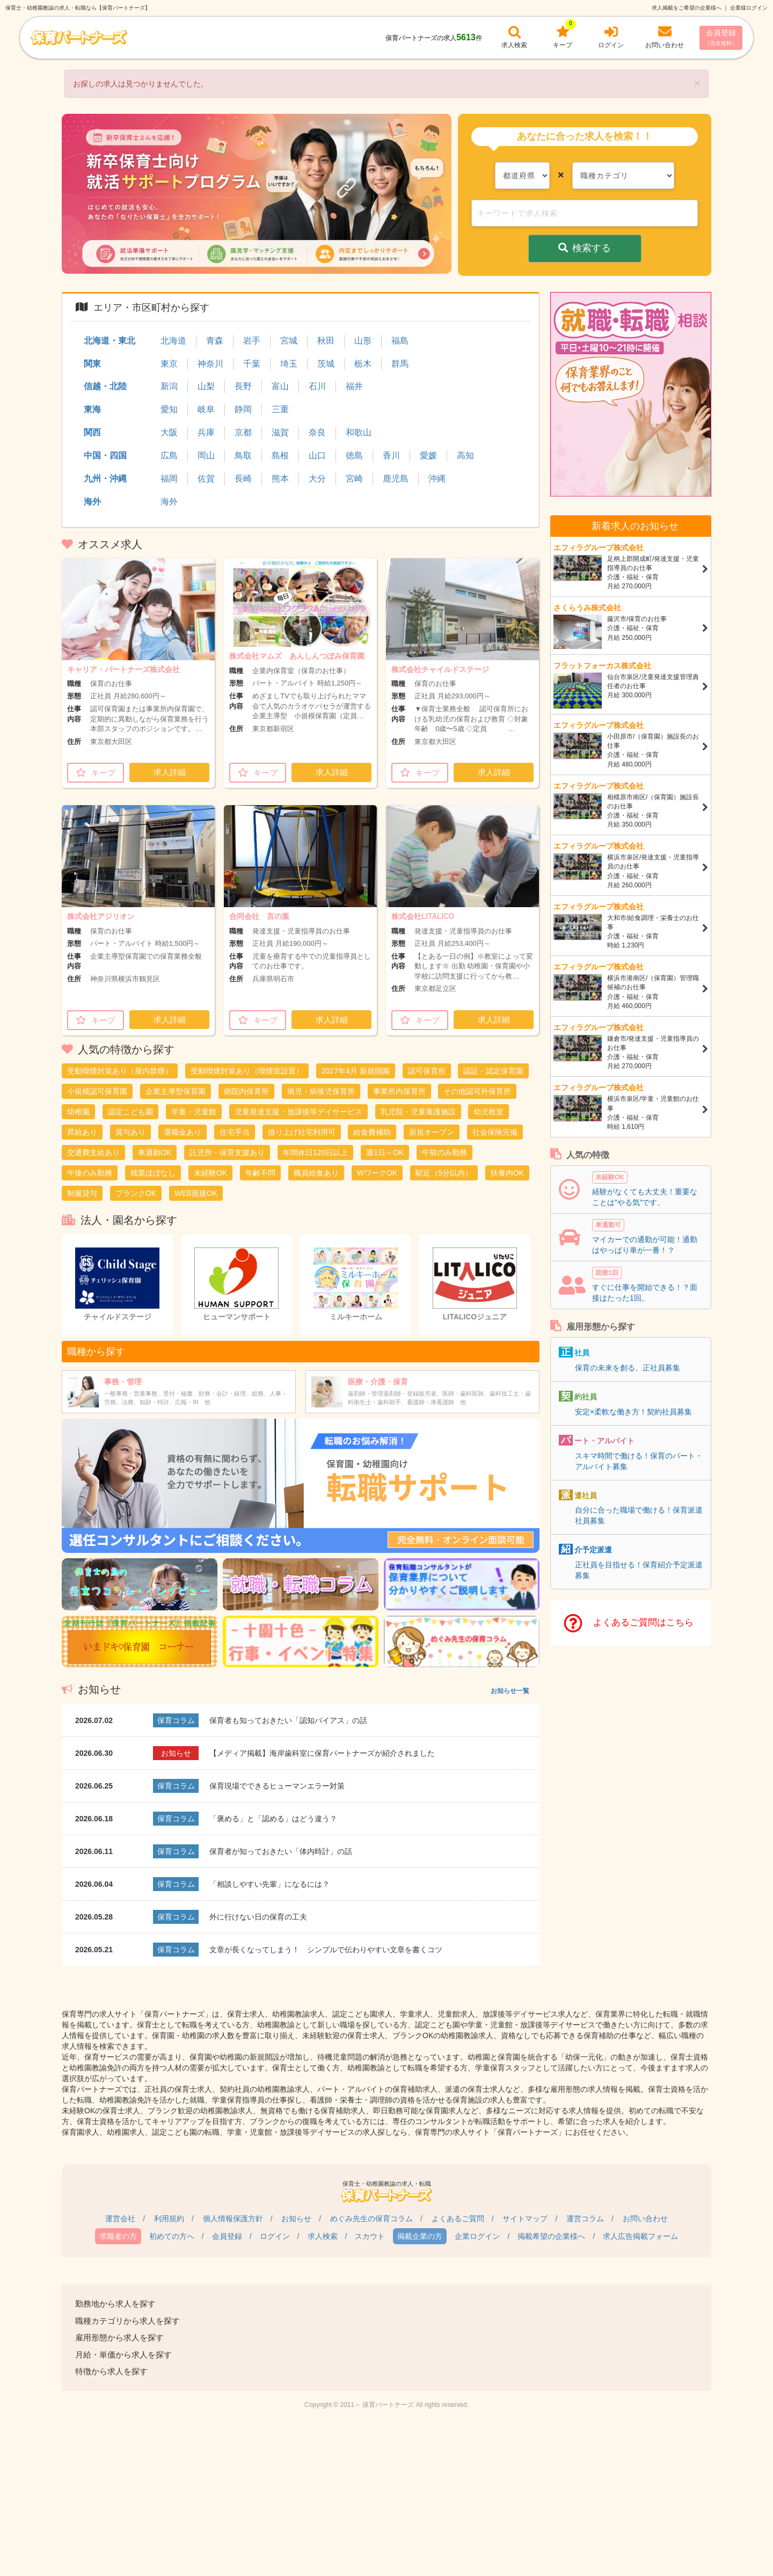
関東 (92, 363)
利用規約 (169, 2218)
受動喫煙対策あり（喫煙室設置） (247, 1071)
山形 (362, 340)
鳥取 (243, 455)
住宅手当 (235, 1132)
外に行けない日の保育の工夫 (258, 1917)
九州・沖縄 (105, 478)
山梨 (206, 386)
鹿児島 (396, 478)
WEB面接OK (195, 1193)
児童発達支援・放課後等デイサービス (298, 1111)
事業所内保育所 (399, 1091)
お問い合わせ (645, 2218)
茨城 (325, 363)
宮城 (288, 340)
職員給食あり (316, 1173)
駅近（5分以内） (443, 1173)
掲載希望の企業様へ (551, 2236)
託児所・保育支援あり (227, 1152)
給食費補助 (372, 1132)
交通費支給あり (93, 1152)
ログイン (275, 2236)
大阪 (169, 432)
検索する (584, 248)
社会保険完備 (494, 1132)
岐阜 (206, 409)
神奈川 (210, 363)
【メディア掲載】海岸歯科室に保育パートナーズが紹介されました (322, 1753)
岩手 (251, 340)
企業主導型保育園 (175, 1091)
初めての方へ (171, 2236)
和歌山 (358, 432)
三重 (280, 409)
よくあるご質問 (458, 2218)
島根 (280, 455)
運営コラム (585, 2218)
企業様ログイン (749, 8)
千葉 (251, 363)
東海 (92, 409)
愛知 (169, 409)
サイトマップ (525, 2218)
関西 (92, 432)
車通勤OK (154, 1152)
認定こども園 (130, 1111)
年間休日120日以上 (315, 1152)
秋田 (325, 340)
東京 (169, 363)
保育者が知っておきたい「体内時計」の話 (280, 1851)
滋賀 (280, 432)
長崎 (243, 478)
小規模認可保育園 (97, 1091)
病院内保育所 (246, 1091)
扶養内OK (507, 1173)
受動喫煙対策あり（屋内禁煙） (119, 1071)
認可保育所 (427, 1071)
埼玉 (288, 363)
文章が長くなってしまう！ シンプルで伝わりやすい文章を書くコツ (325, 1949)
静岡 (243, 409)
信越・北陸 (105, 386)
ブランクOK (135, 1193)
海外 (92, 501)
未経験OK (210, 1173)
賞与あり (130, 1132)
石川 (317, 386)
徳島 (354, 455)
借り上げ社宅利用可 (302, 1132)
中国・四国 (105, 455)
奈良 (317, 432)
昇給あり (82, 1132)
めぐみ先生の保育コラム (371, 2218)
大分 (317, 478)
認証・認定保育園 (493, 1071)
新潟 (169, 386)
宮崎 (354, 478)
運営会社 (120, 2218)
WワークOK (377, 1173)
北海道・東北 (109, 340)
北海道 (173, 340)
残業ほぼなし (153, 1173)
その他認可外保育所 (477, 1091)
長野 (243, 386)
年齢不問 (260, 1173)
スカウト (370, 2236)
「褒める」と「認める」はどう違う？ (273, 1818)
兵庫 (206, 432)
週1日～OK (385, 1152)
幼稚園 (78, 1111)
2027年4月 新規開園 (356, 1071)
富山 (280, 386)
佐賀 (206, 478)
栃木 (362, 363)
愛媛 (428, 455)
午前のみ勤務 (444, 1152)
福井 (354, 386)
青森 (214, 340)
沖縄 (437, 478)
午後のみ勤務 (89, 1173)
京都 (243, 432)
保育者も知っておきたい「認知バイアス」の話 (288, 1720)
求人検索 (323, 2236)
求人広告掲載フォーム (640, 2236)
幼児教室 (488, 1111)
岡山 (206, 455)
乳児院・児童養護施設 (418, 1111)
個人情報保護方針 (233, 2218)
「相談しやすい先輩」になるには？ (269, 1884)
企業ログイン (477, 2236)
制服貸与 (82, 1193)
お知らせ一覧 (510, 1691)
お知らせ (296, 2218)
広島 (169, 455)
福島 (400, 340)
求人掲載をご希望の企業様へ (686, 8)
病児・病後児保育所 (321, 1091)
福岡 (169, 478)
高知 (465, 455)
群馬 (400, 363)
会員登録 (721, 37)
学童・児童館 (193, 1111)
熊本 (280, 478)
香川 (391, 455)
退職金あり (182, 1132)
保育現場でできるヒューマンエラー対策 (277, 1786)
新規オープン (431, 1132)
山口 (317, 455)
